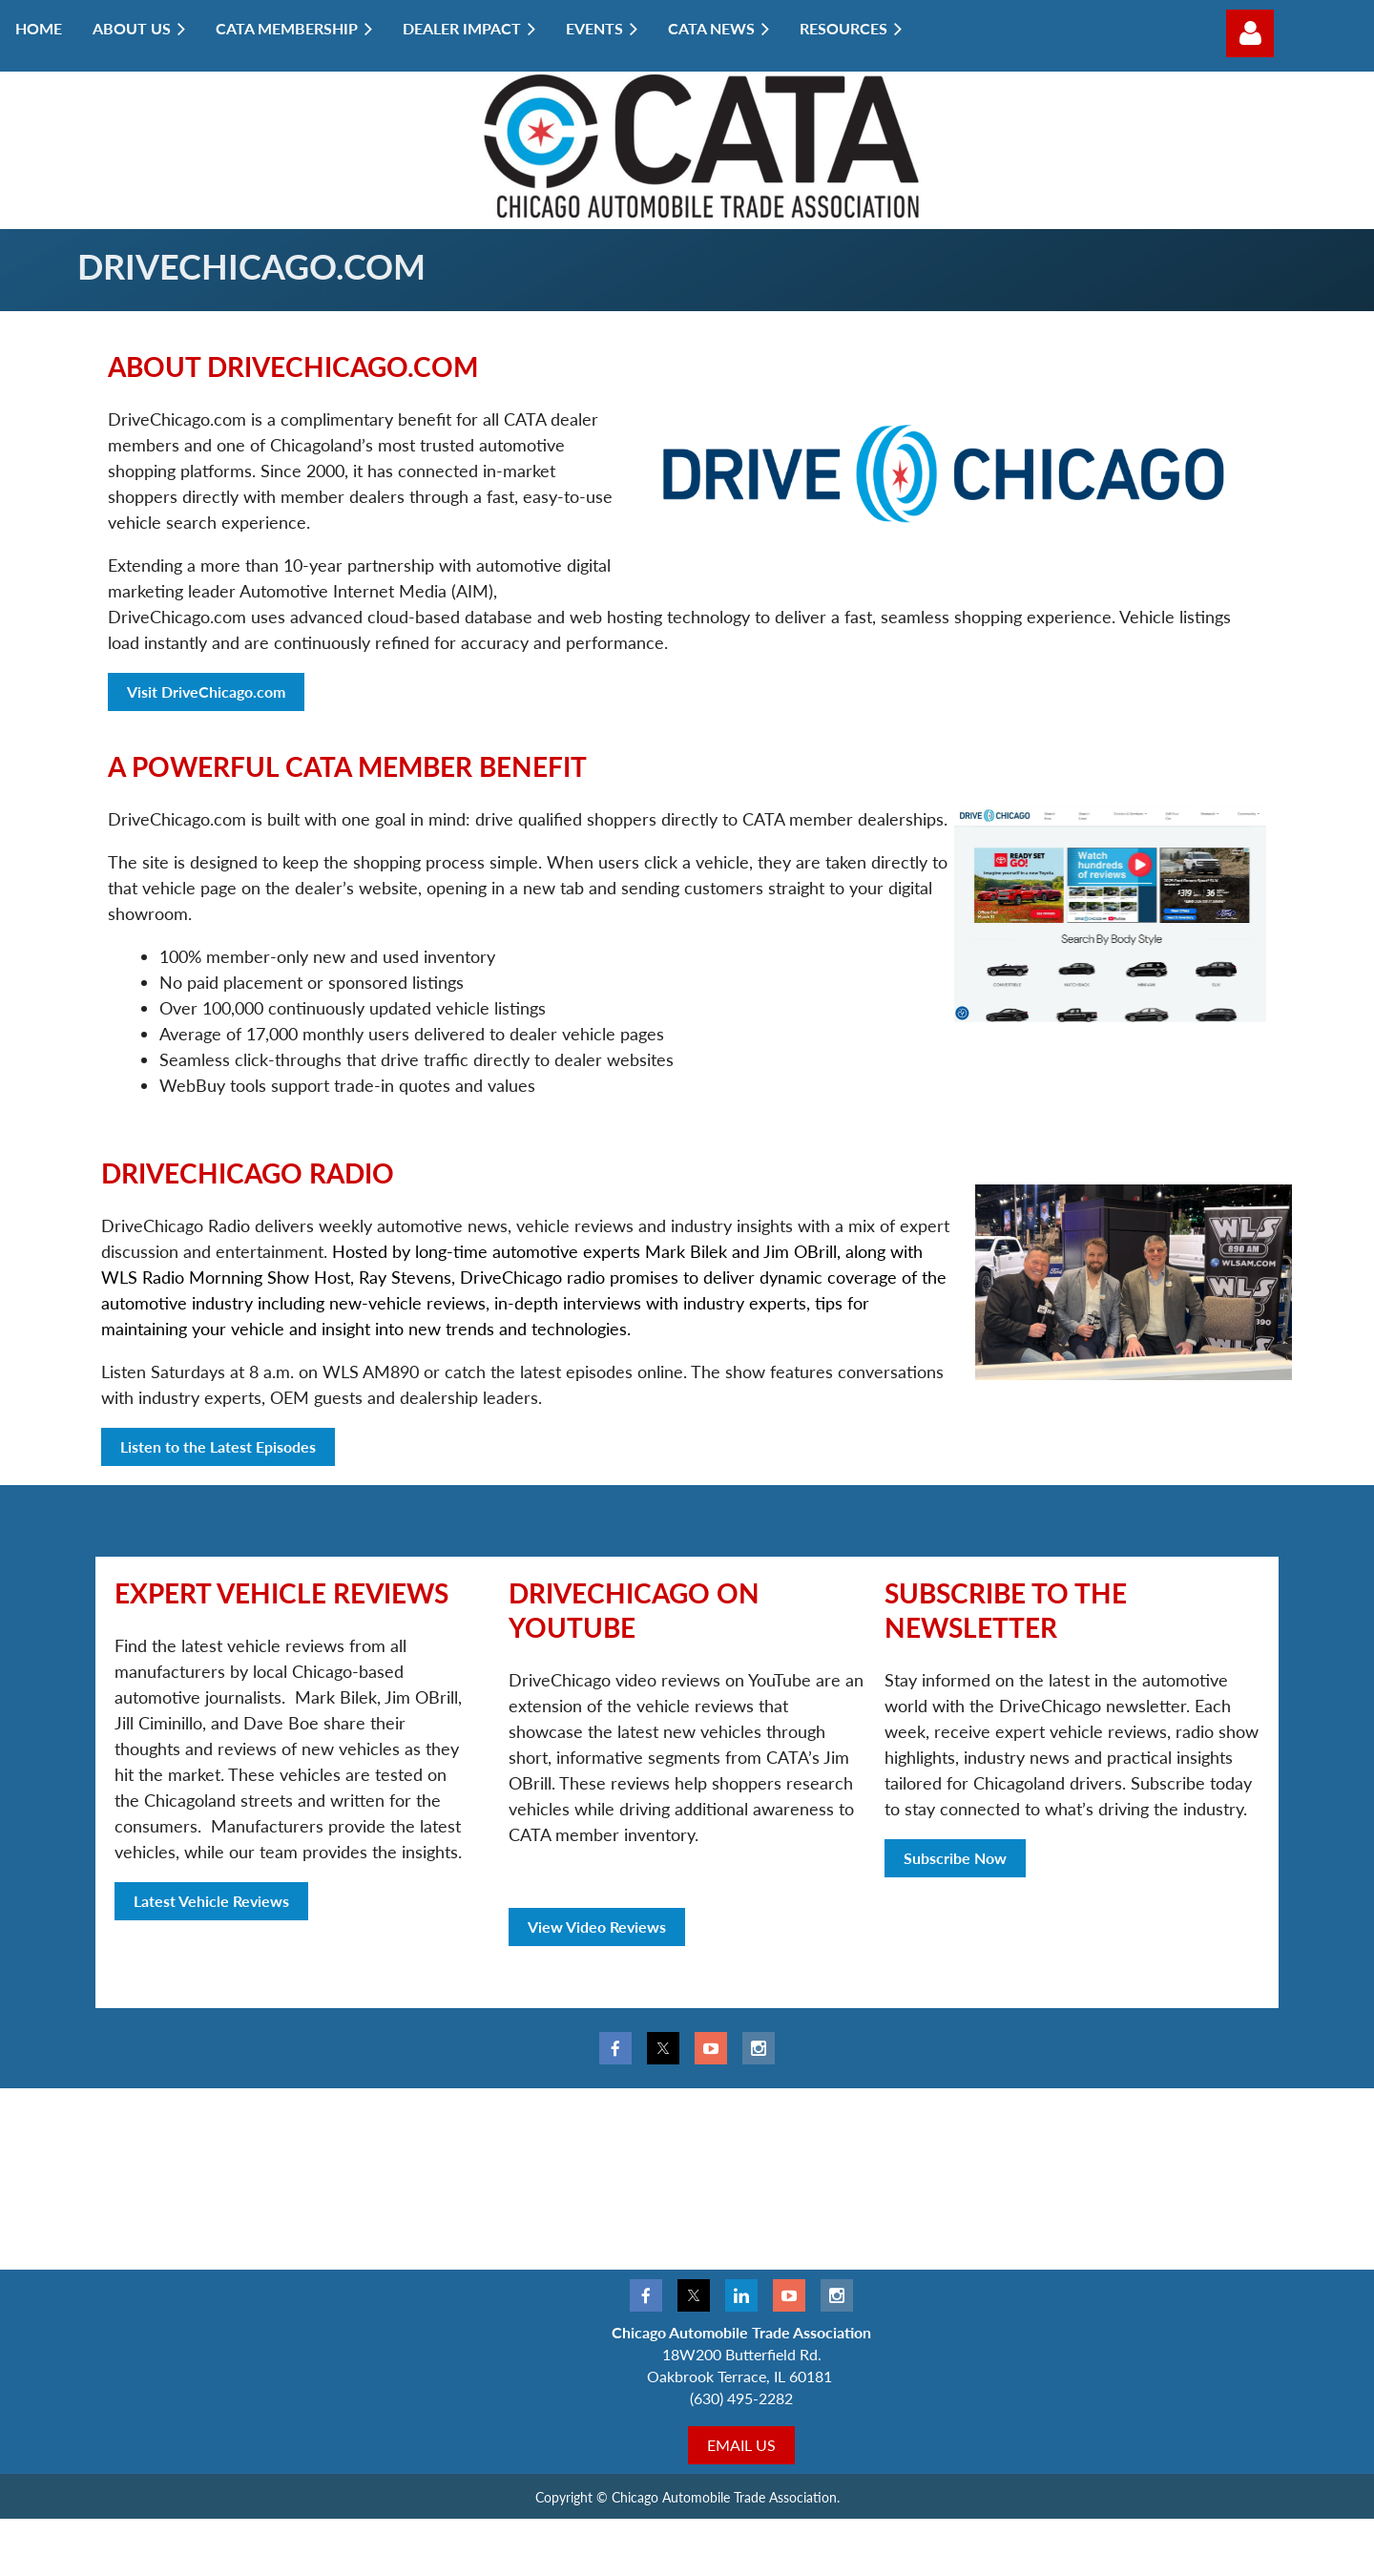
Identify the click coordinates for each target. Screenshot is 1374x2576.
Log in (1250, 33)
